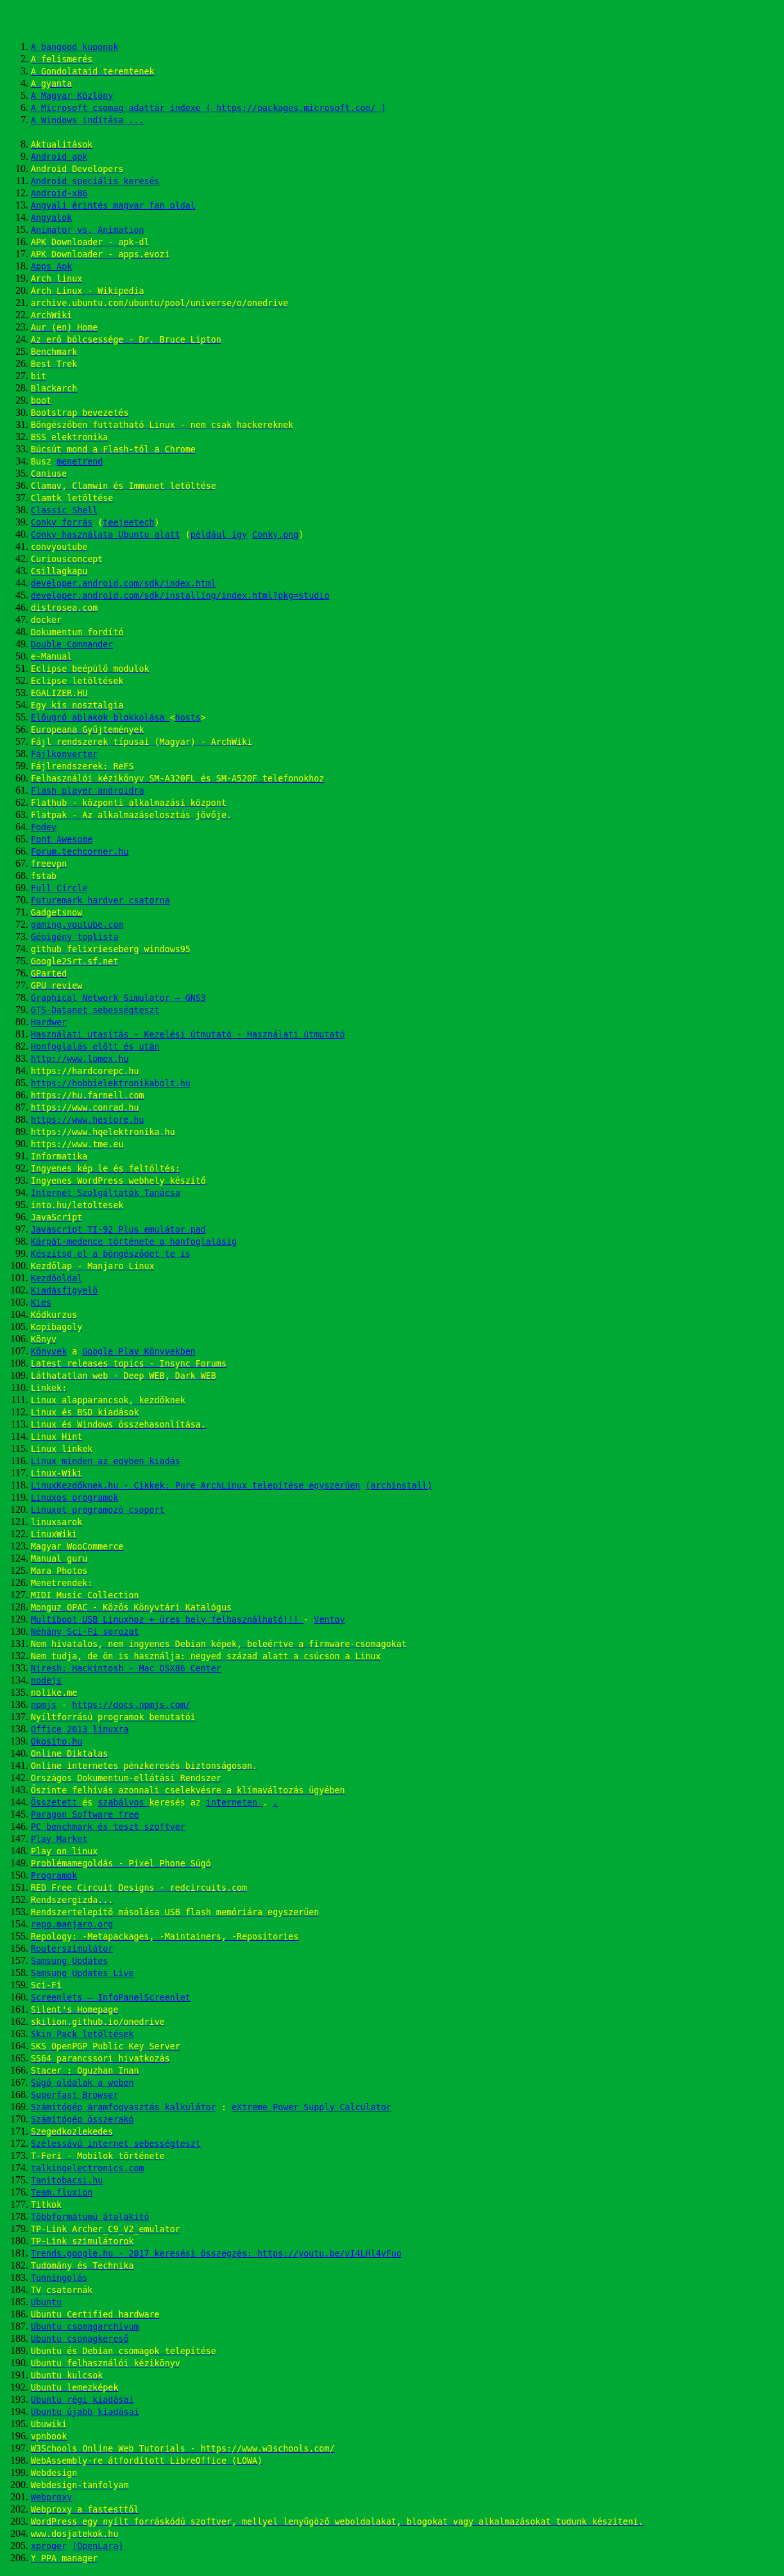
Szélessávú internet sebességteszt (116, 2144)
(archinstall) (399, 1485)
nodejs (46, 1680)
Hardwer (49, 1022)
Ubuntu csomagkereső (79, 2339)
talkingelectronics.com (87, 2168)
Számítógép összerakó (82, 2119)
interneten (234, 1802)
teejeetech (128, 522)
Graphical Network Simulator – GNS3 (118, 998)
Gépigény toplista (74, 937)
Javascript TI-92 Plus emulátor (111, 1229)
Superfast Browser (74, 2095)
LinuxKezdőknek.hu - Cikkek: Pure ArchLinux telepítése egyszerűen (196, 1485)
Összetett (56, 1802)
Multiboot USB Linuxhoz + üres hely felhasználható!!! (167, 1620)
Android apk (59, 157)
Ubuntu (46, 2302)
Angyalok (51, 218)
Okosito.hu (56, 1741)
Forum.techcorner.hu (79, 852)
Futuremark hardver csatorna (100, 900)
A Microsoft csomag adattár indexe (118, 108)
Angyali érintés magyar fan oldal (113, 205)
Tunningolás (59, 2278)
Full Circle (59, 888)
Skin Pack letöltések (82, 2034)
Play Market (59, 1839)
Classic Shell (64, 510)
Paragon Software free (85, 1815)
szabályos (123, 1802)
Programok (54, 1876)
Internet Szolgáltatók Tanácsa (105, 1193)
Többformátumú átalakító (90, 2217)
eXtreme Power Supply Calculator (311, 2107)
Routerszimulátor (72, 1949)
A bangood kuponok (74, 47)
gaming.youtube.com (77, 925)
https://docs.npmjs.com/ (131, 1705)
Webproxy (51, 2497)
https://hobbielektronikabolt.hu (111, 1083)
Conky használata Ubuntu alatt (105, 535)
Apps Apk (51, 266)
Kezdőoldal (56, 1278)
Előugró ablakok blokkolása (100, 717)
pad (198, 1229)
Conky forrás (61, 522)
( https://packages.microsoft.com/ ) (296, 108)
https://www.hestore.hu (87, 1120)
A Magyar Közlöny (72, 96)
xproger (49, 2546)
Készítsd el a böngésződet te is (111, 1254)
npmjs (43, 1705)
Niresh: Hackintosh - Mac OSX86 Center (126, 1668)
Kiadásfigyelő (64, 1290)
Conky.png (275, 535)
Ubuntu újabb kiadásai (85, 2412)
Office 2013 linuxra (79, 1729)
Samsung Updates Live (82, 1973)
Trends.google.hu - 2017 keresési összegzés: (144, 2253)
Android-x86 (59, 193)
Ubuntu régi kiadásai (82, 2400)
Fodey (43, 827)
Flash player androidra (87, 791)
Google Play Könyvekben (139, 1351)
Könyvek (49, 1351)
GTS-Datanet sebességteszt (95, 1010)
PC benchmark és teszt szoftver (108, 1827)
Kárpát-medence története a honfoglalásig (134, 1242)
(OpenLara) (97, 2546)
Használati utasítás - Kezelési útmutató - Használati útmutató (188, 1034)
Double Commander (72, 644)
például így (219, 535)
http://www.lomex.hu (79, 1059)
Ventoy (329, 1620)
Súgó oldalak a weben (82, 2083)
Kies (41, 1303)
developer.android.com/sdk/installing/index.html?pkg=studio (180, 596)
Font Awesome (61, 839)
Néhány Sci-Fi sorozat (85, 1632)
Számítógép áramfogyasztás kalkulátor (123, 2107)
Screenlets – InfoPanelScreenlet (111, 1997)
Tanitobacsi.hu (67, 2180)
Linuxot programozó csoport (98, 1510)
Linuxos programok (74, 1498)
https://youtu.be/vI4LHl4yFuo (329, 2253)
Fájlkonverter (64, 754)
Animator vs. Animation (87, 230)
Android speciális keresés (95, 181)
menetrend (79, 461)
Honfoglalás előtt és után (95, 1047)
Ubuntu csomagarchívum (85, 2327)
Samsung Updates (69, 1961)
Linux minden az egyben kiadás (105, 1461)
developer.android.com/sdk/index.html (123, 583)
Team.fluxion (61, 2192)
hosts (188, 717)
